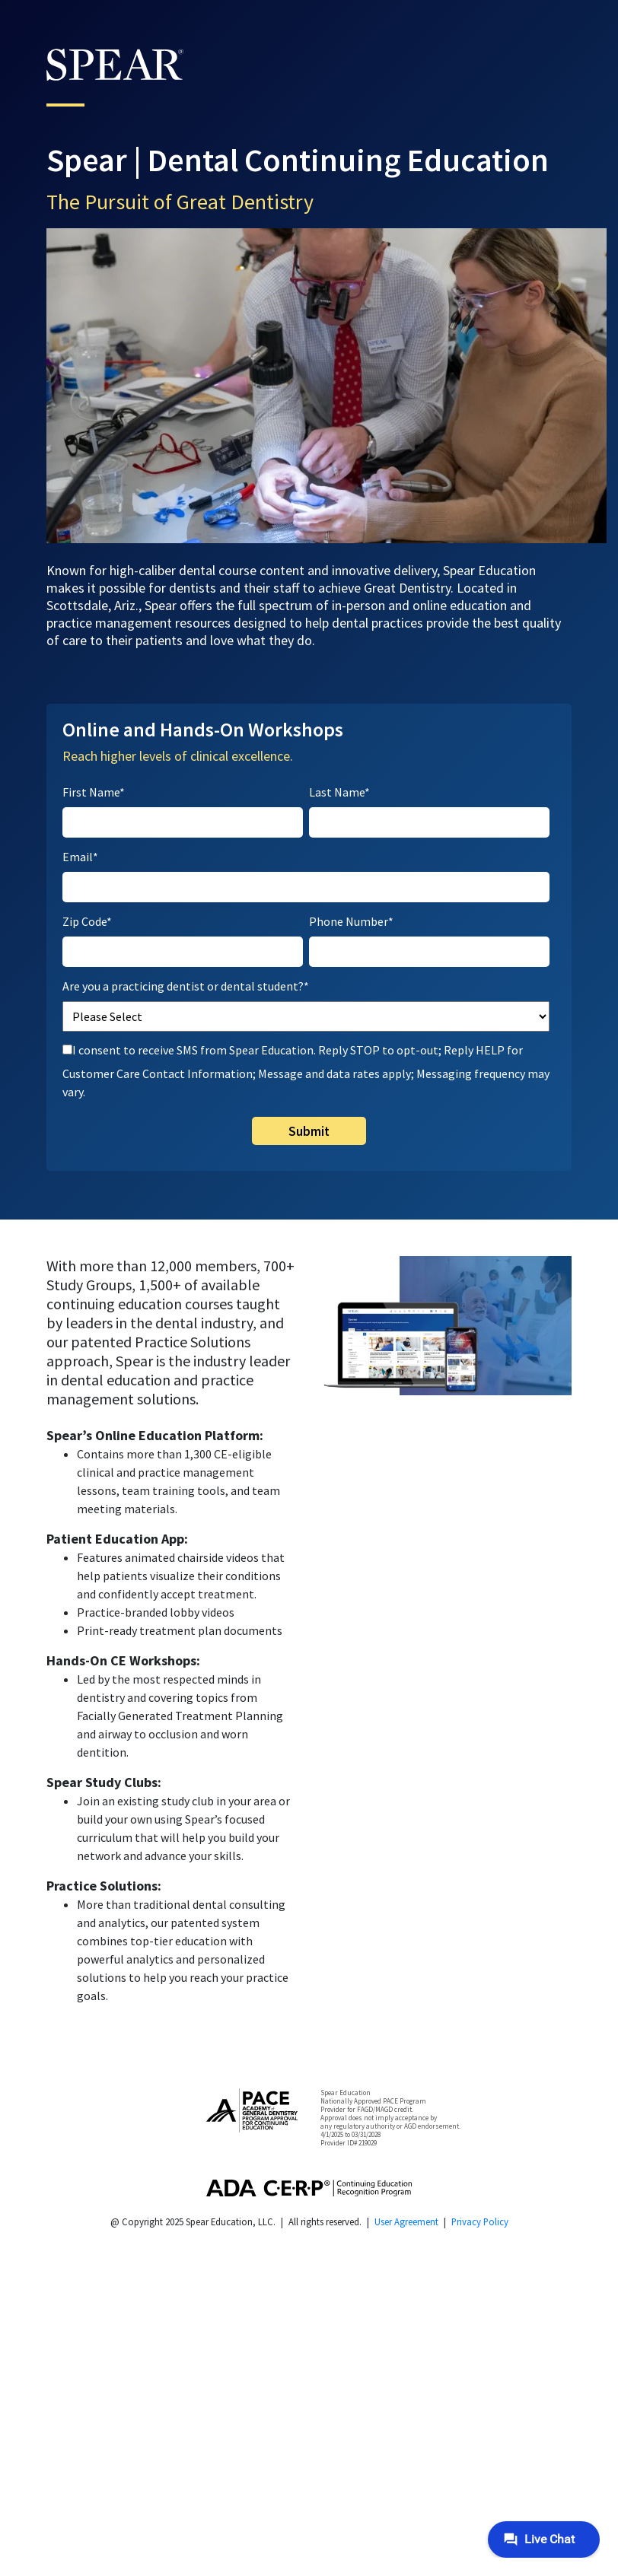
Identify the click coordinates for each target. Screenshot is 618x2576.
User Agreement (406, 2221)
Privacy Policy (479, 2221)
